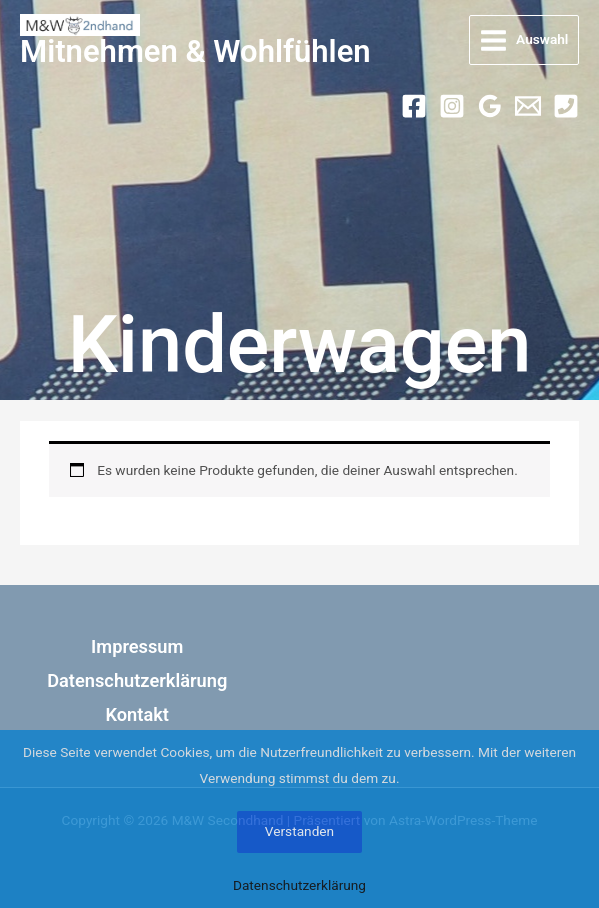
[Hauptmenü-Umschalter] (524, 40)
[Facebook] (414, 106)
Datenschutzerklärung (137, 680)
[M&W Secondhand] (80, 25)
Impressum (137, 646)
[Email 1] (528, 106)
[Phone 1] (566, 106)
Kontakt (137, 714)
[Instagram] (452, 106)
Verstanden (299, 831)
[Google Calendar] (490, 106)
